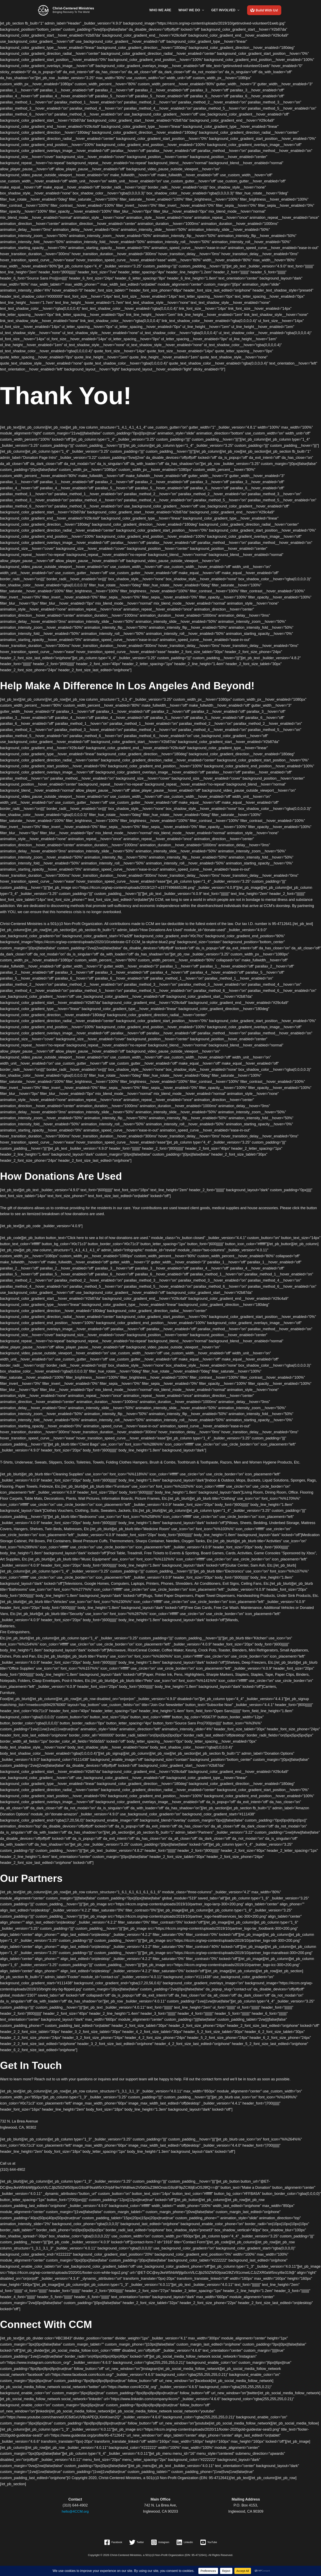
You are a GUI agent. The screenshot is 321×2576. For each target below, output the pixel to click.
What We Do (192, 10)
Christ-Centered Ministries (73, 8)
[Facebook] (113, 2542)
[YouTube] (208, 2542)
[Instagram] (160, 2542)
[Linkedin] (184, 2542)
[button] (203, 10)
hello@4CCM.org (75, 2511)
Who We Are (162, 10)
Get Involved (226, 10)
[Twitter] (136, 2542)
